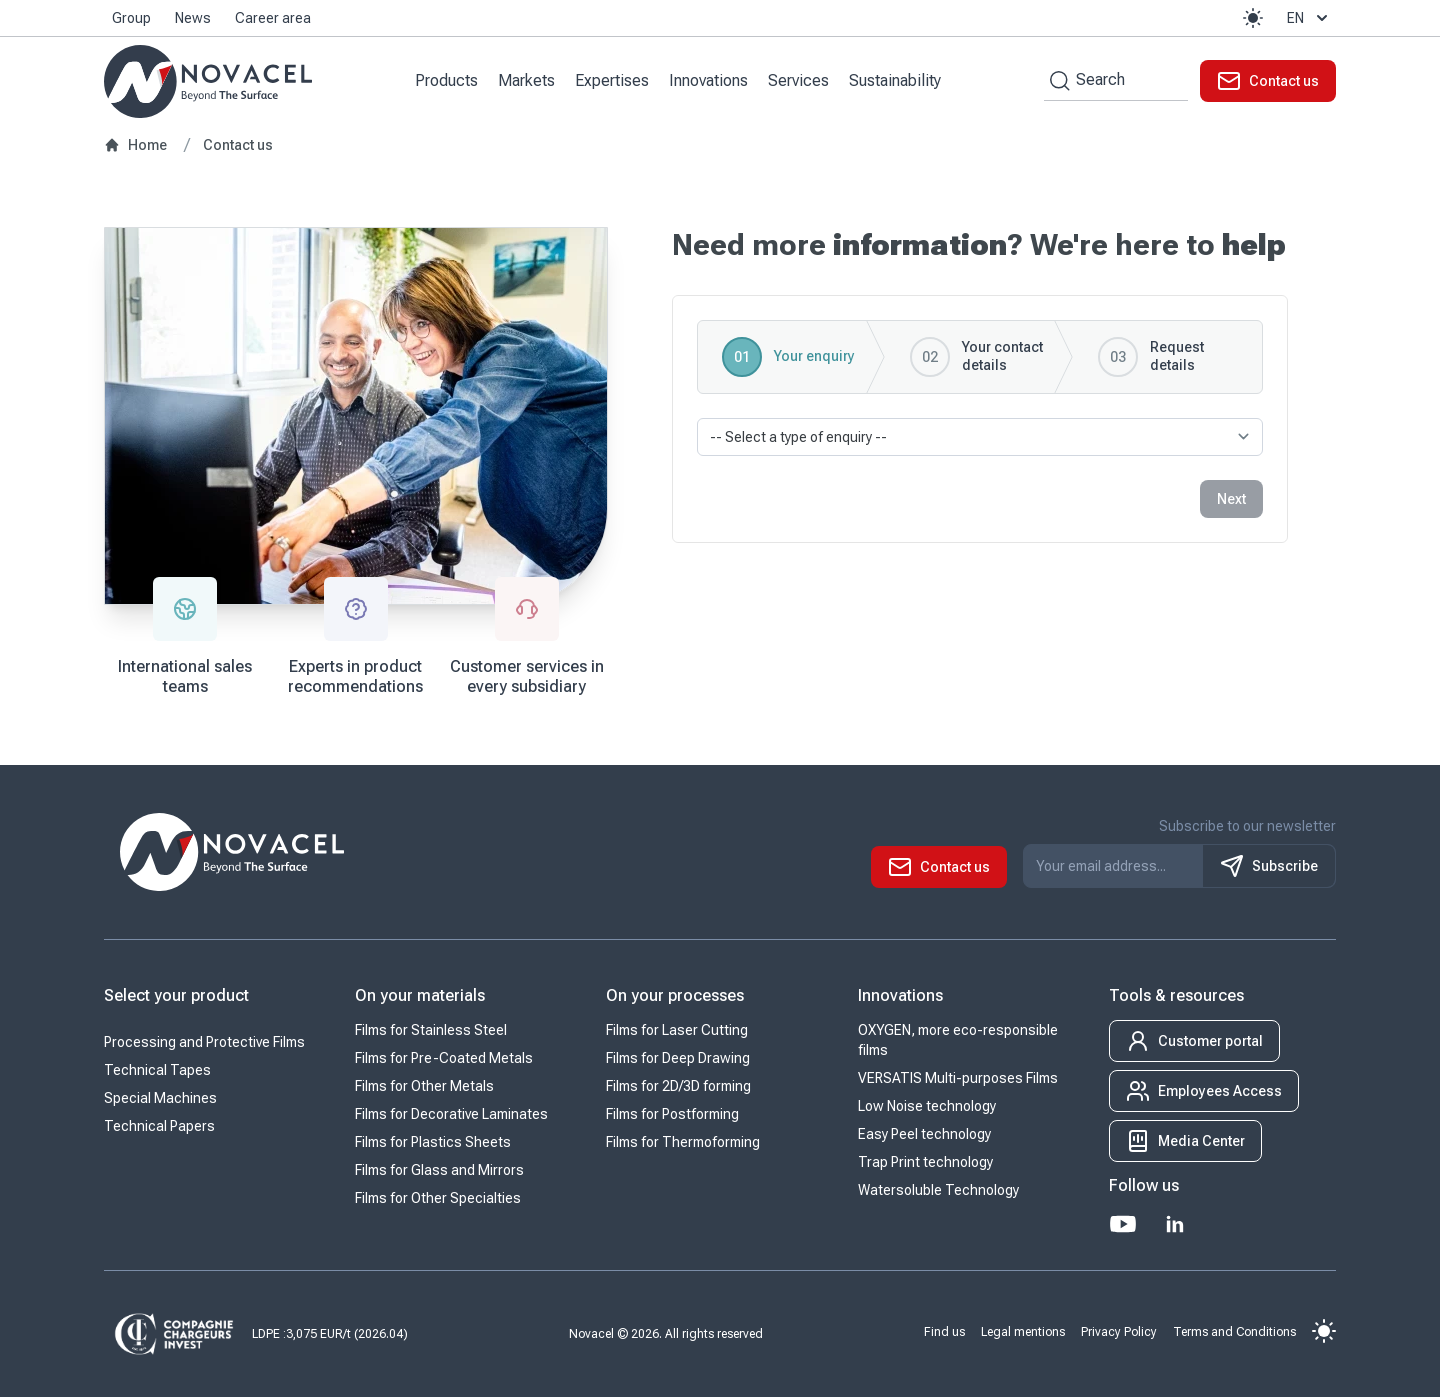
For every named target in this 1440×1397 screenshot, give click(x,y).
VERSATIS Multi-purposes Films (958, 1078)
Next (1231, 499)
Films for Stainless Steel (431, 1030)
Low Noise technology (927, 1106)
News (193, 18)
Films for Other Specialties (438, 1198)
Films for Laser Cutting (677, 1030)
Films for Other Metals (424, 1086)
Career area (273, 18)
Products (446, 80)
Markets (526, 80)
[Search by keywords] (1057, 80)
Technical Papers (159, 1126)
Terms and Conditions (1234, 1331)
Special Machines (160, 1098)
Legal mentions (1023, 1331)
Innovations (708, 80)
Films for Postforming (672, 1114)
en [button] (1309, 18)
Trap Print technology (925, 1162)
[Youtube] (1123, 1224)
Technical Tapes (157, 1070)
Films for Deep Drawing (678, 1058)
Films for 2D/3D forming (678, 1086)
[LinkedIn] (1175, 1224)
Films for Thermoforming (683, 1142)
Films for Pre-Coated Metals (444, 1058)
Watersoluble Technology (938, 1190)
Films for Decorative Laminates (451, 1114)
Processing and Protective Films (204, 1042)
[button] (1253, 18)
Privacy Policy (1119, 1331)
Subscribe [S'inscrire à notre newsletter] (1269, 866)
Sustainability (895, 80)
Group (131, 18)
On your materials (420, 995)
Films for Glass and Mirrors (439, 1170)
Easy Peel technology (924, 1134)
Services (798, 80)
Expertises (612, 80)
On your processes (675, 995)
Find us (944, 1331)
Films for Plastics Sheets (433, 1142)
